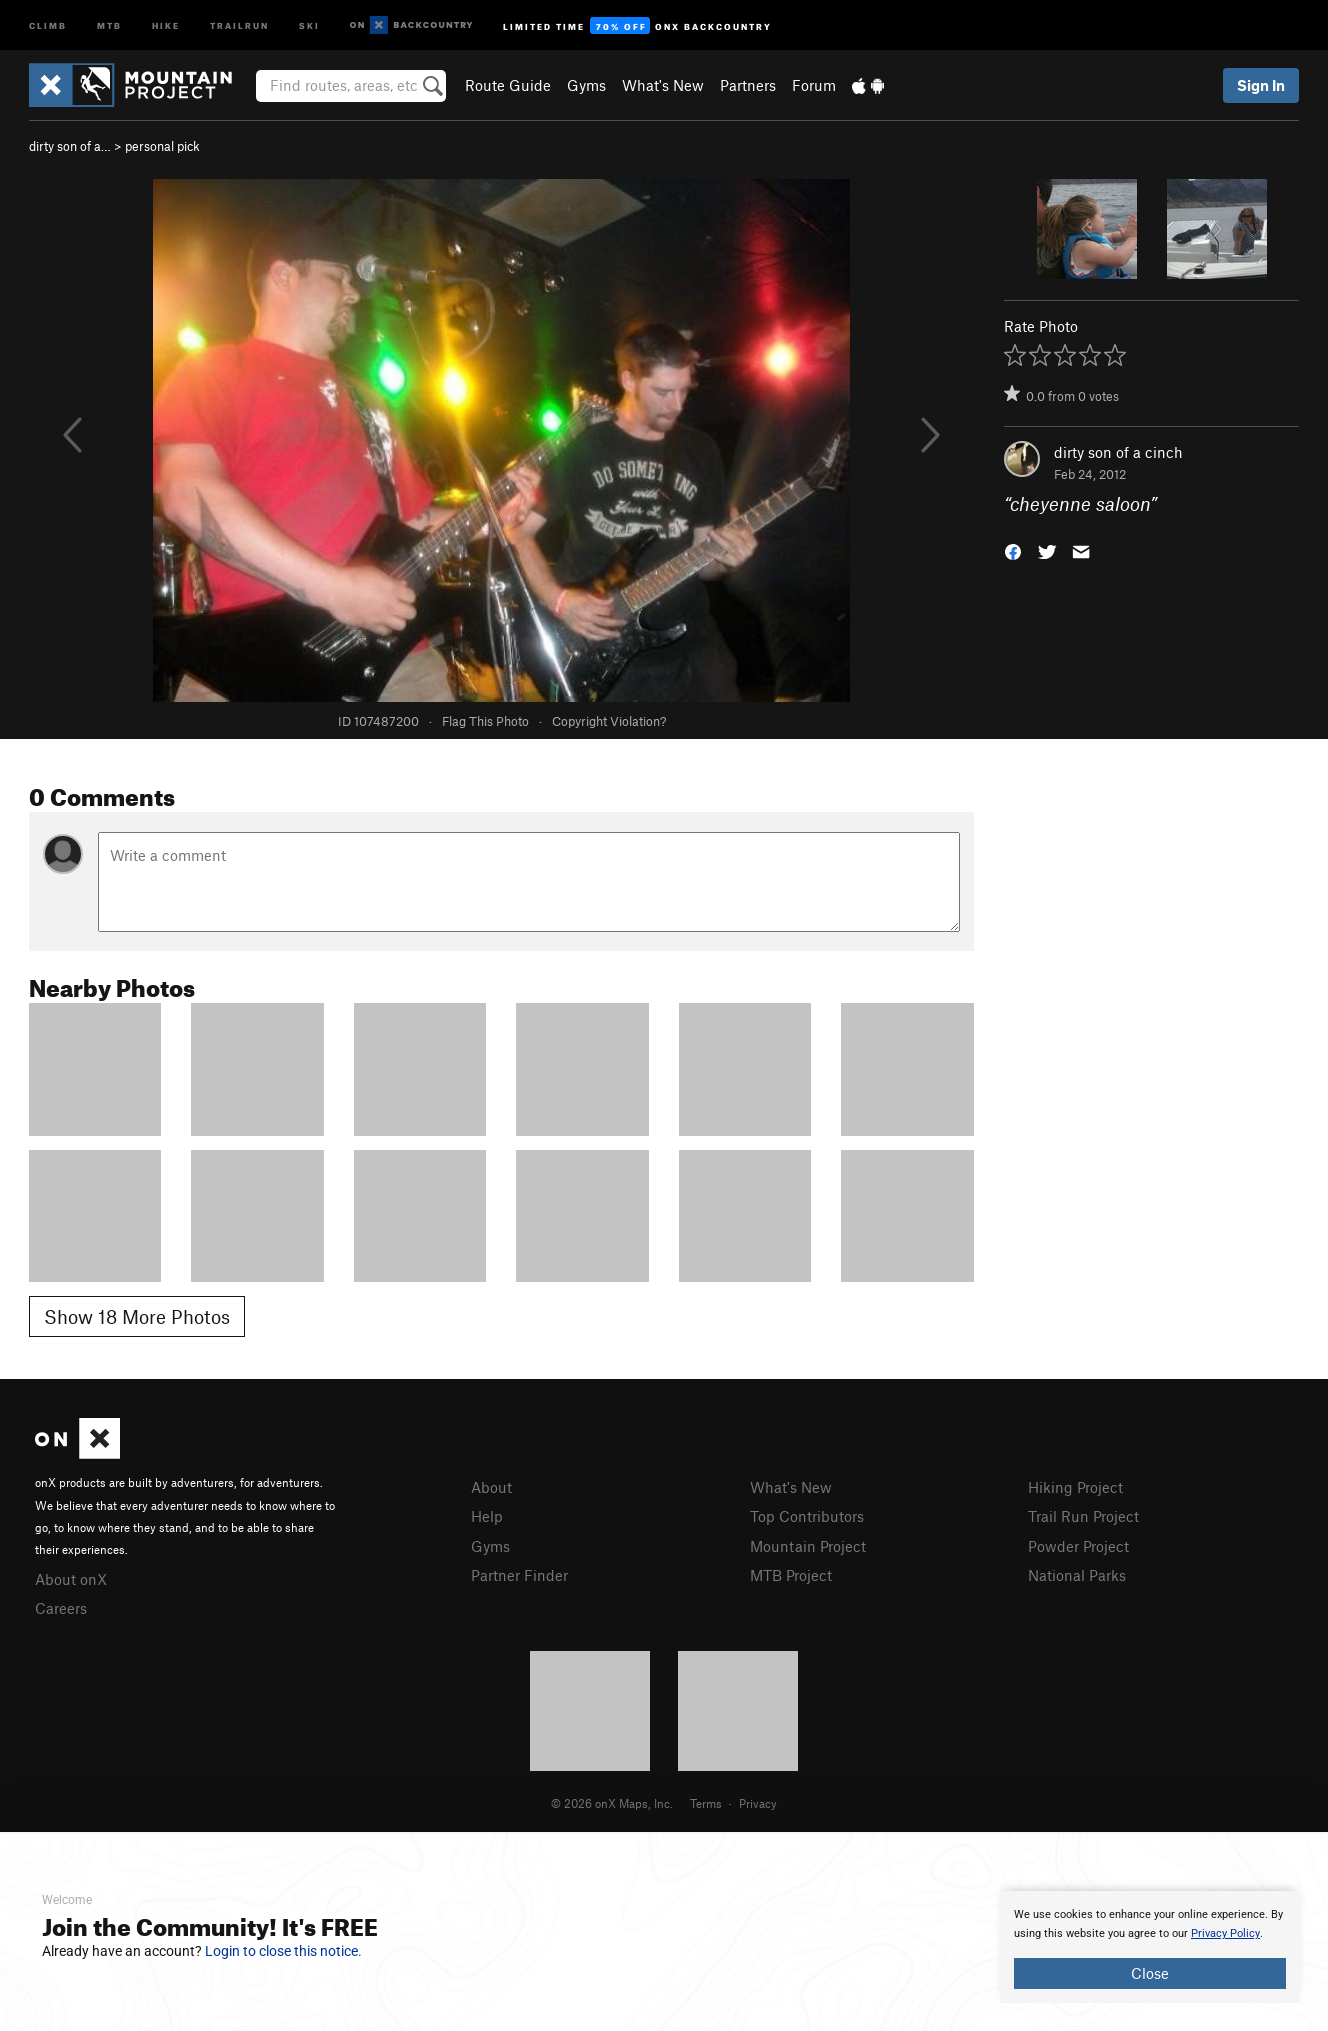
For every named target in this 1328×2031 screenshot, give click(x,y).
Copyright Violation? (609, 721)
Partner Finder (519, 1575)
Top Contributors (807, 1516)
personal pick (162, 146)
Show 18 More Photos (137, 1316)
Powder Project (1078, 1546)
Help (487, 1516)
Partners (748, 85)
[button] (1013, 550)
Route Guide (508, 85)
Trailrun (239, 24)
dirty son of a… (70, 146)
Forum (814, 85)
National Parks (1077, 1575)
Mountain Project (808, 1546)
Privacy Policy (1225, 1933)
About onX (71, 1579)
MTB (109, 24)
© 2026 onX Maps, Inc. (612, 1803)
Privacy (758, 1803)
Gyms (586, 85)
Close (1150, 1973)
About (491, 1487)
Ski (309, 24)
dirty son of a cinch (1118, 452)
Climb (48, 24)
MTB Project (791, 1575)
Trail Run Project (1083, 1516)
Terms (706, 1803)
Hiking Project (1075, 1487)
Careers (61, 1608)
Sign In (1261, 85)
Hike (166, 24)
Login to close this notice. (283, 1951)
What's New (663, 85)
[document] (1150, 1947)
